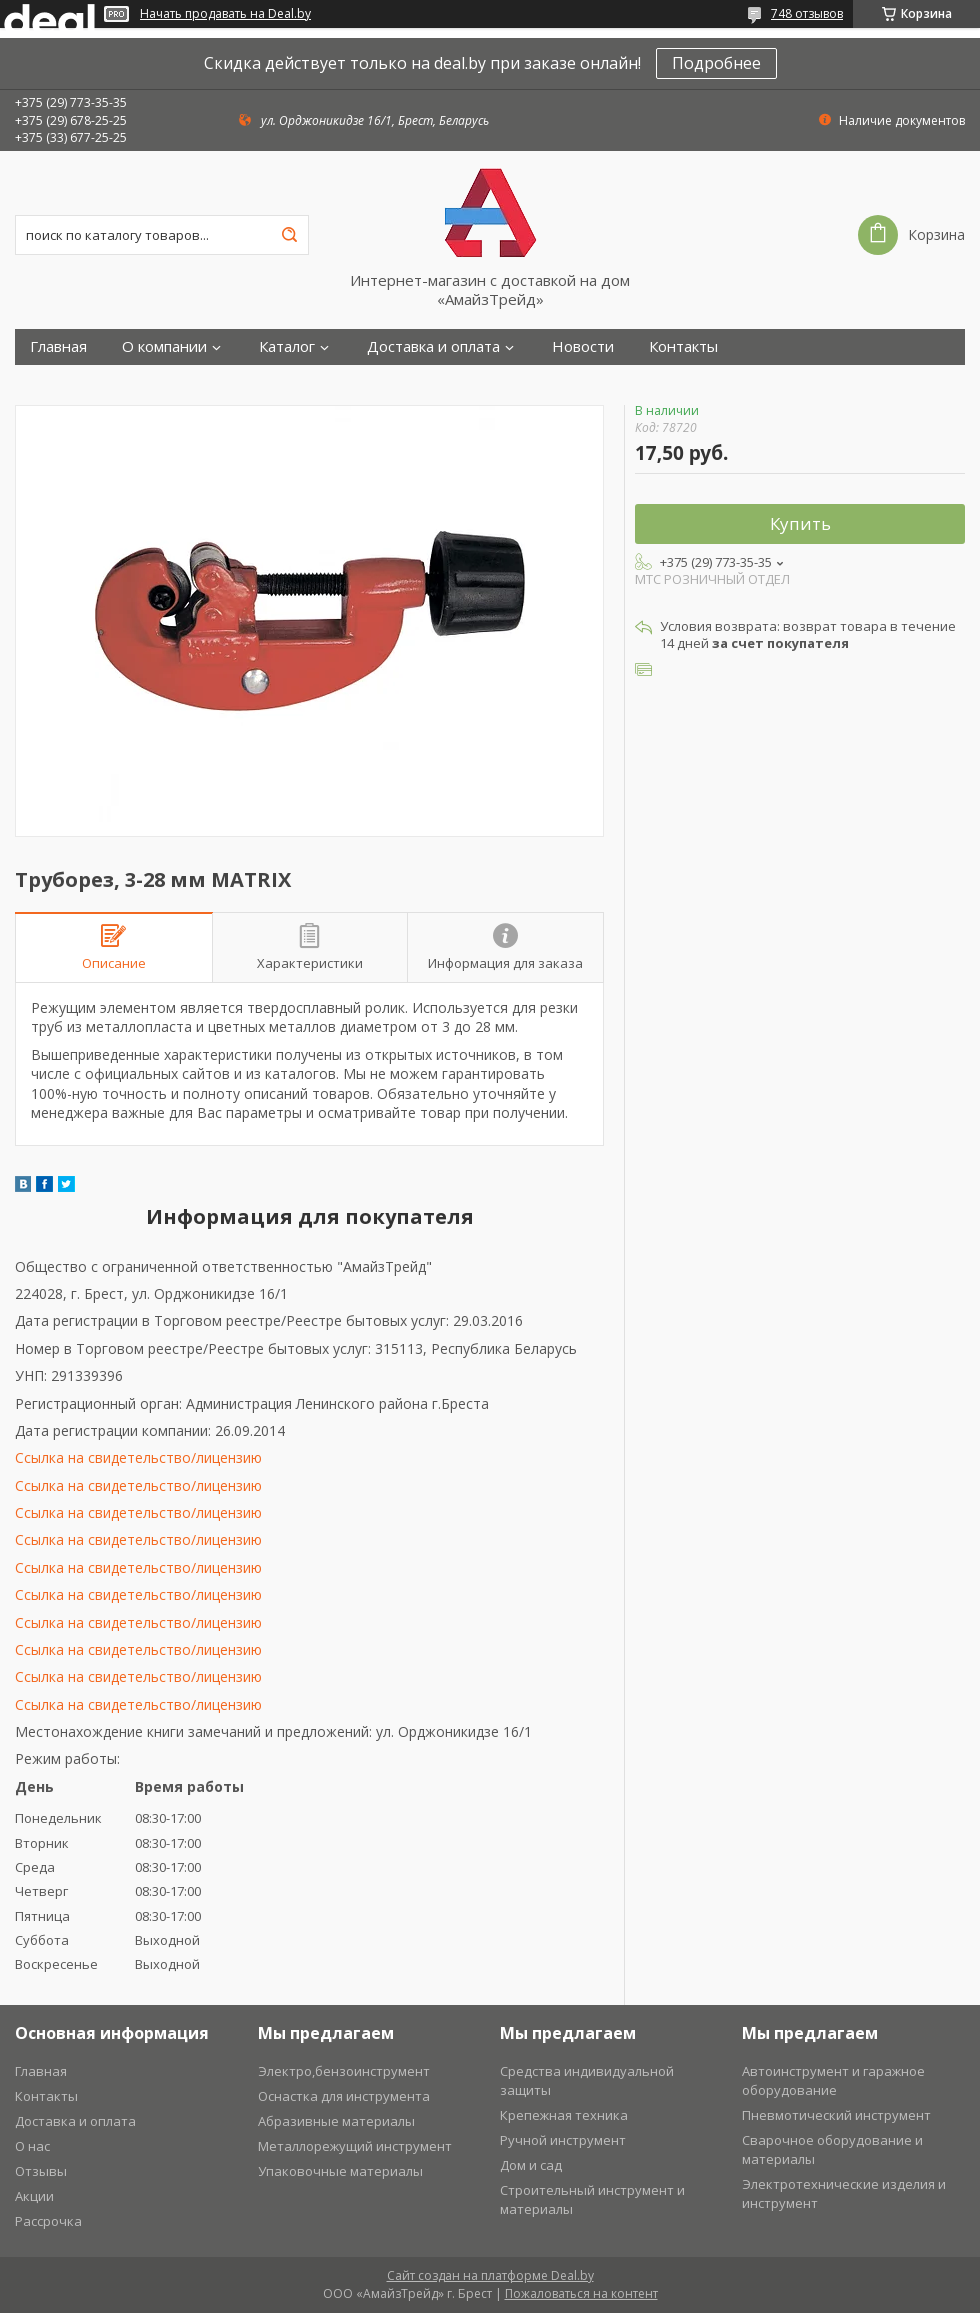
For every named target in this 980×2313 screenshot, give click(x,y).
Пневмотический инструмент (836, 2115)
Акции (34, 2196)
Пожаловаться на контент (581, 2293)
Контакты (683, 346)
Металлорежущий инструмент (355, 2146)
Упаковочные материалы (340, 2171)
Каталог (287, 346)
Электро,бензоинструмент (344, 2071)
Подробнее (716, 63)
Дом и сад (531, 2165)
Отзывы (41, 2171)
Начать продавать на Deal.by (225, 14)
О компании (164, 346)
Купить (800, 523)
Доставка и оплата (433, 346)
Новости (583, 346)
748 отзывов (807, 13)
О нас (32, 2146)
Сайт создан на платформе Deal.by (490, 2275)
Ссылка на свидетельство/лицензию (138, 1457)
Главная (58, 346)
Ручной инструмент (563, 2140)
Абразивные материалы (336, 2121)
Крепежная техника (564, 2115)
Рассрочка (48, 2221)
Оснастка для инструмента (344, 2096)
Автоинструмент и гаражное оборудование (833, 2080)
